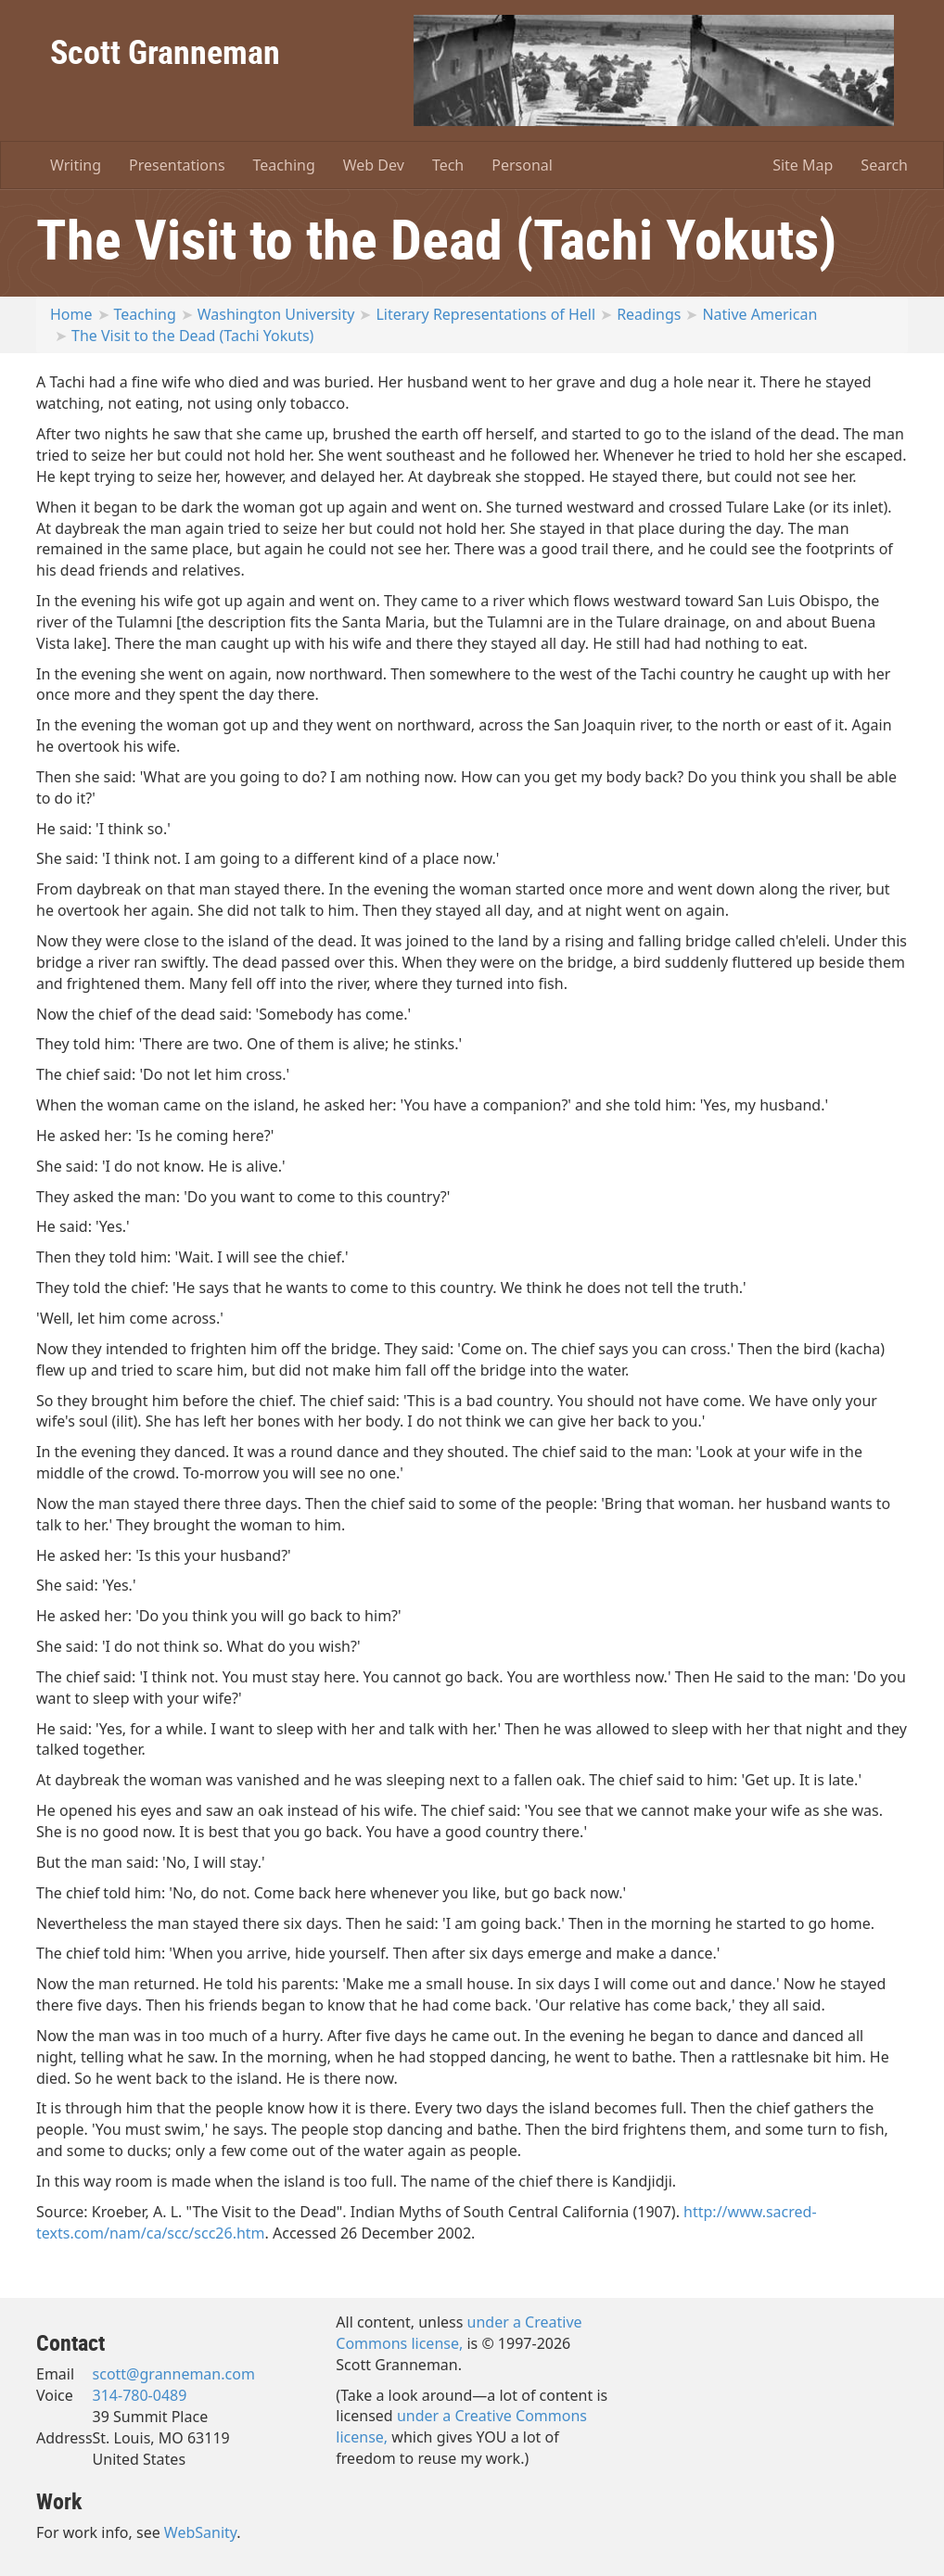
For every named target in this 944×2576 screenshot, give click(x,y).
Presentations (176, 165)
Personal (522, 165)
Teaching (284, 165)
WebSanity (200, 2532)
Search (884, 165)
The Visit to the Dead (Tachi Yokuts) (192, 335)
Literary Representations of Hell (485, 314)
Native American (759, 314)
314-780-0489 (140, 2395)
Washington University (276, 314)
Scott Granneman (165, 51)
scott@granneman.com (174, 2374)
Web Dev (373, 165)
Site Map (802, 165)
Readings (649, 314)
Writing (75, 165)
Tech (448, 165)
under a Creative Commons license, (458, 2333)
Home (71, 314)
